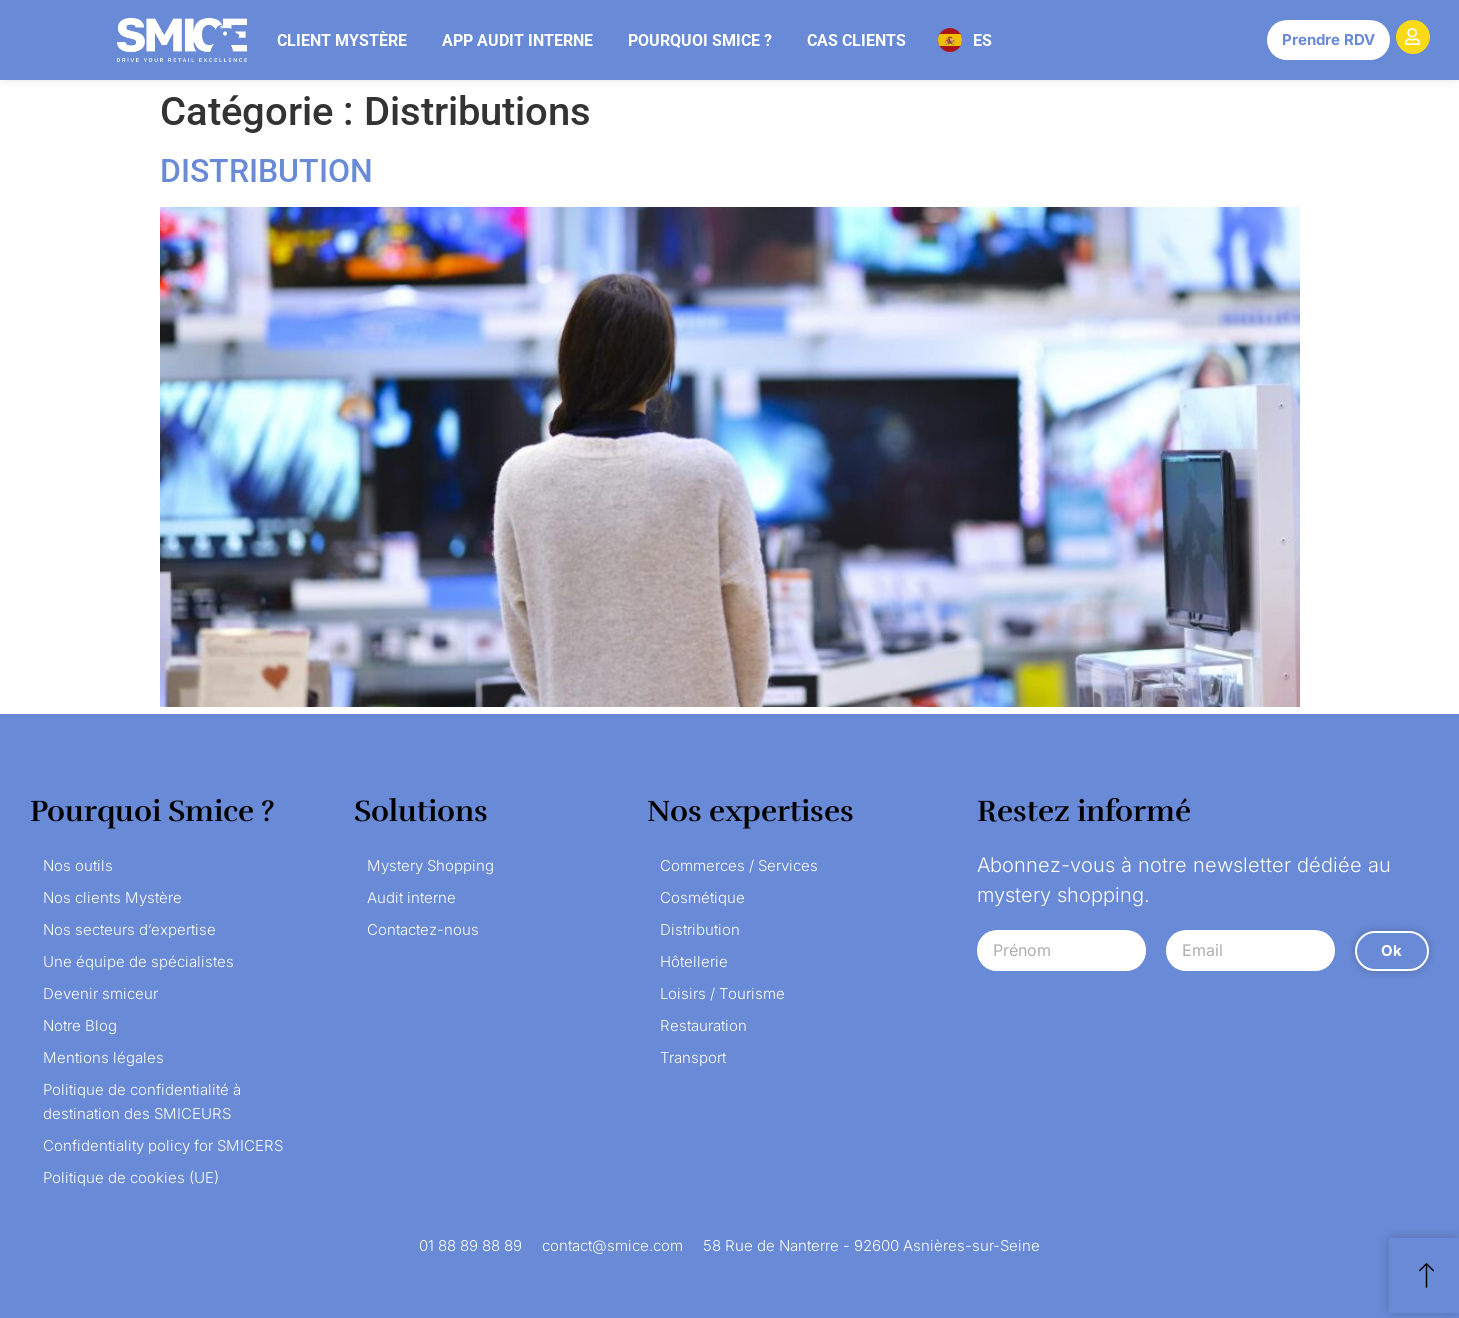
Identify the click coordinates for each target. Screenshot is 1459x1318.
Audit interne (411, 897)
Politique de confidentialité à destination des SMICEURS (142, 1101)
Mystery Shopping (430, 865)
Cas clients (856, 40)
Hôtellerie (694, 961)
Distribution (700, 929)
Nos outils (78, 865)
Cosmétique (702, 897)
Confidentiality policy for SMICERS (163, 1145)
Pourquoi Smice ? (700, 40)
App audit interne (517, 40)
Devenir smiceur (100, 993)
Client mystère (342, 40)
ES (982, 40)
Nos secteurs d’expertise (129, 929)
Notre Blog (80, 1025)
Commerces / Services (739, 865)
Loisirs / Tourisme (722, 993)
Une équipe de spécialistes (138, 961)
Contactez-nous (423, 929)
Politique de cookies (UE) (131, 1177)
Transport (693, 1057)
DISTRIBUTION (266, 171)
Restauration (703, 1025)
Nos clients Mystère (112, 897)
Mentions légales (103, 1057)
